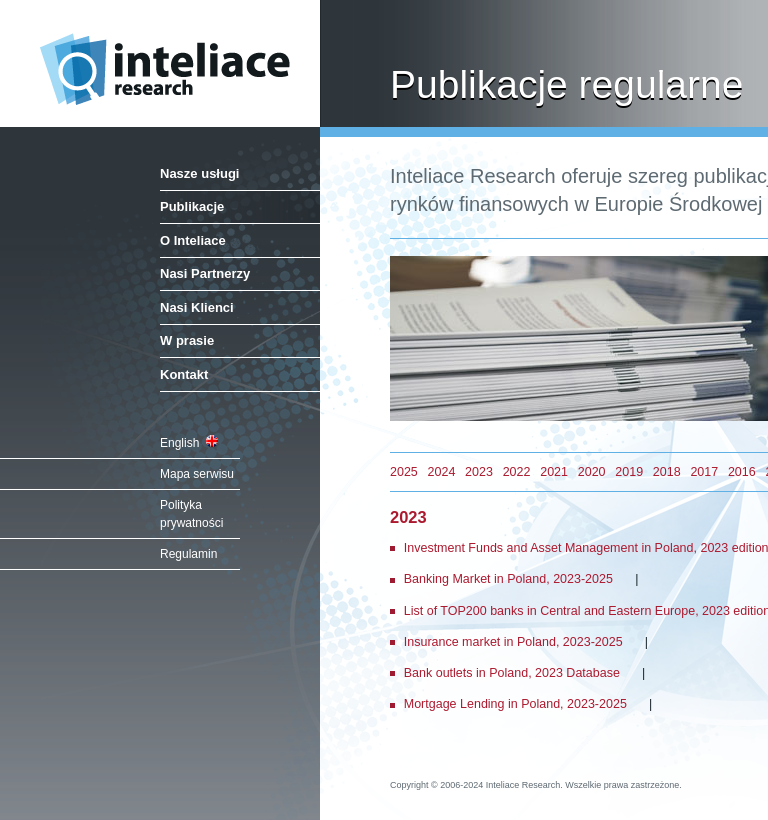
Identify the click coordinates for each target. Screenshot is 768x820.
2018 (667, 472)
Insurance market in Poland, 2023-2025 (513, 642)
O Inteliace (193, 240)
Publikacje (192, 206)
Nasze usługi (199, 173)
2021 (554, 472)
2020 (592, 472)
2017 (704, 472)
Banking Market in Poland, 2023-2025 (508, 579)
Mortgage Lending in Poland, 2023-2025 (515, 704)
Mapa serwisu (197, 474)
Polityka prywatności (191, 514)
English (189, 442)
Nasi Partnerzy (205, 273)
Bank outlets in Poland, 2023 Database (512, 673)
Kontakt (184, 374)
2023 (479, 472)
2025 (404, 472)
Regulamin (188, 554)
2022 (517, 472)
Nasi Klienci (197, 307)
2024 (442, 472)
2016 (742, 472)
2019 (629, 472)
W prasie (187, 340)
